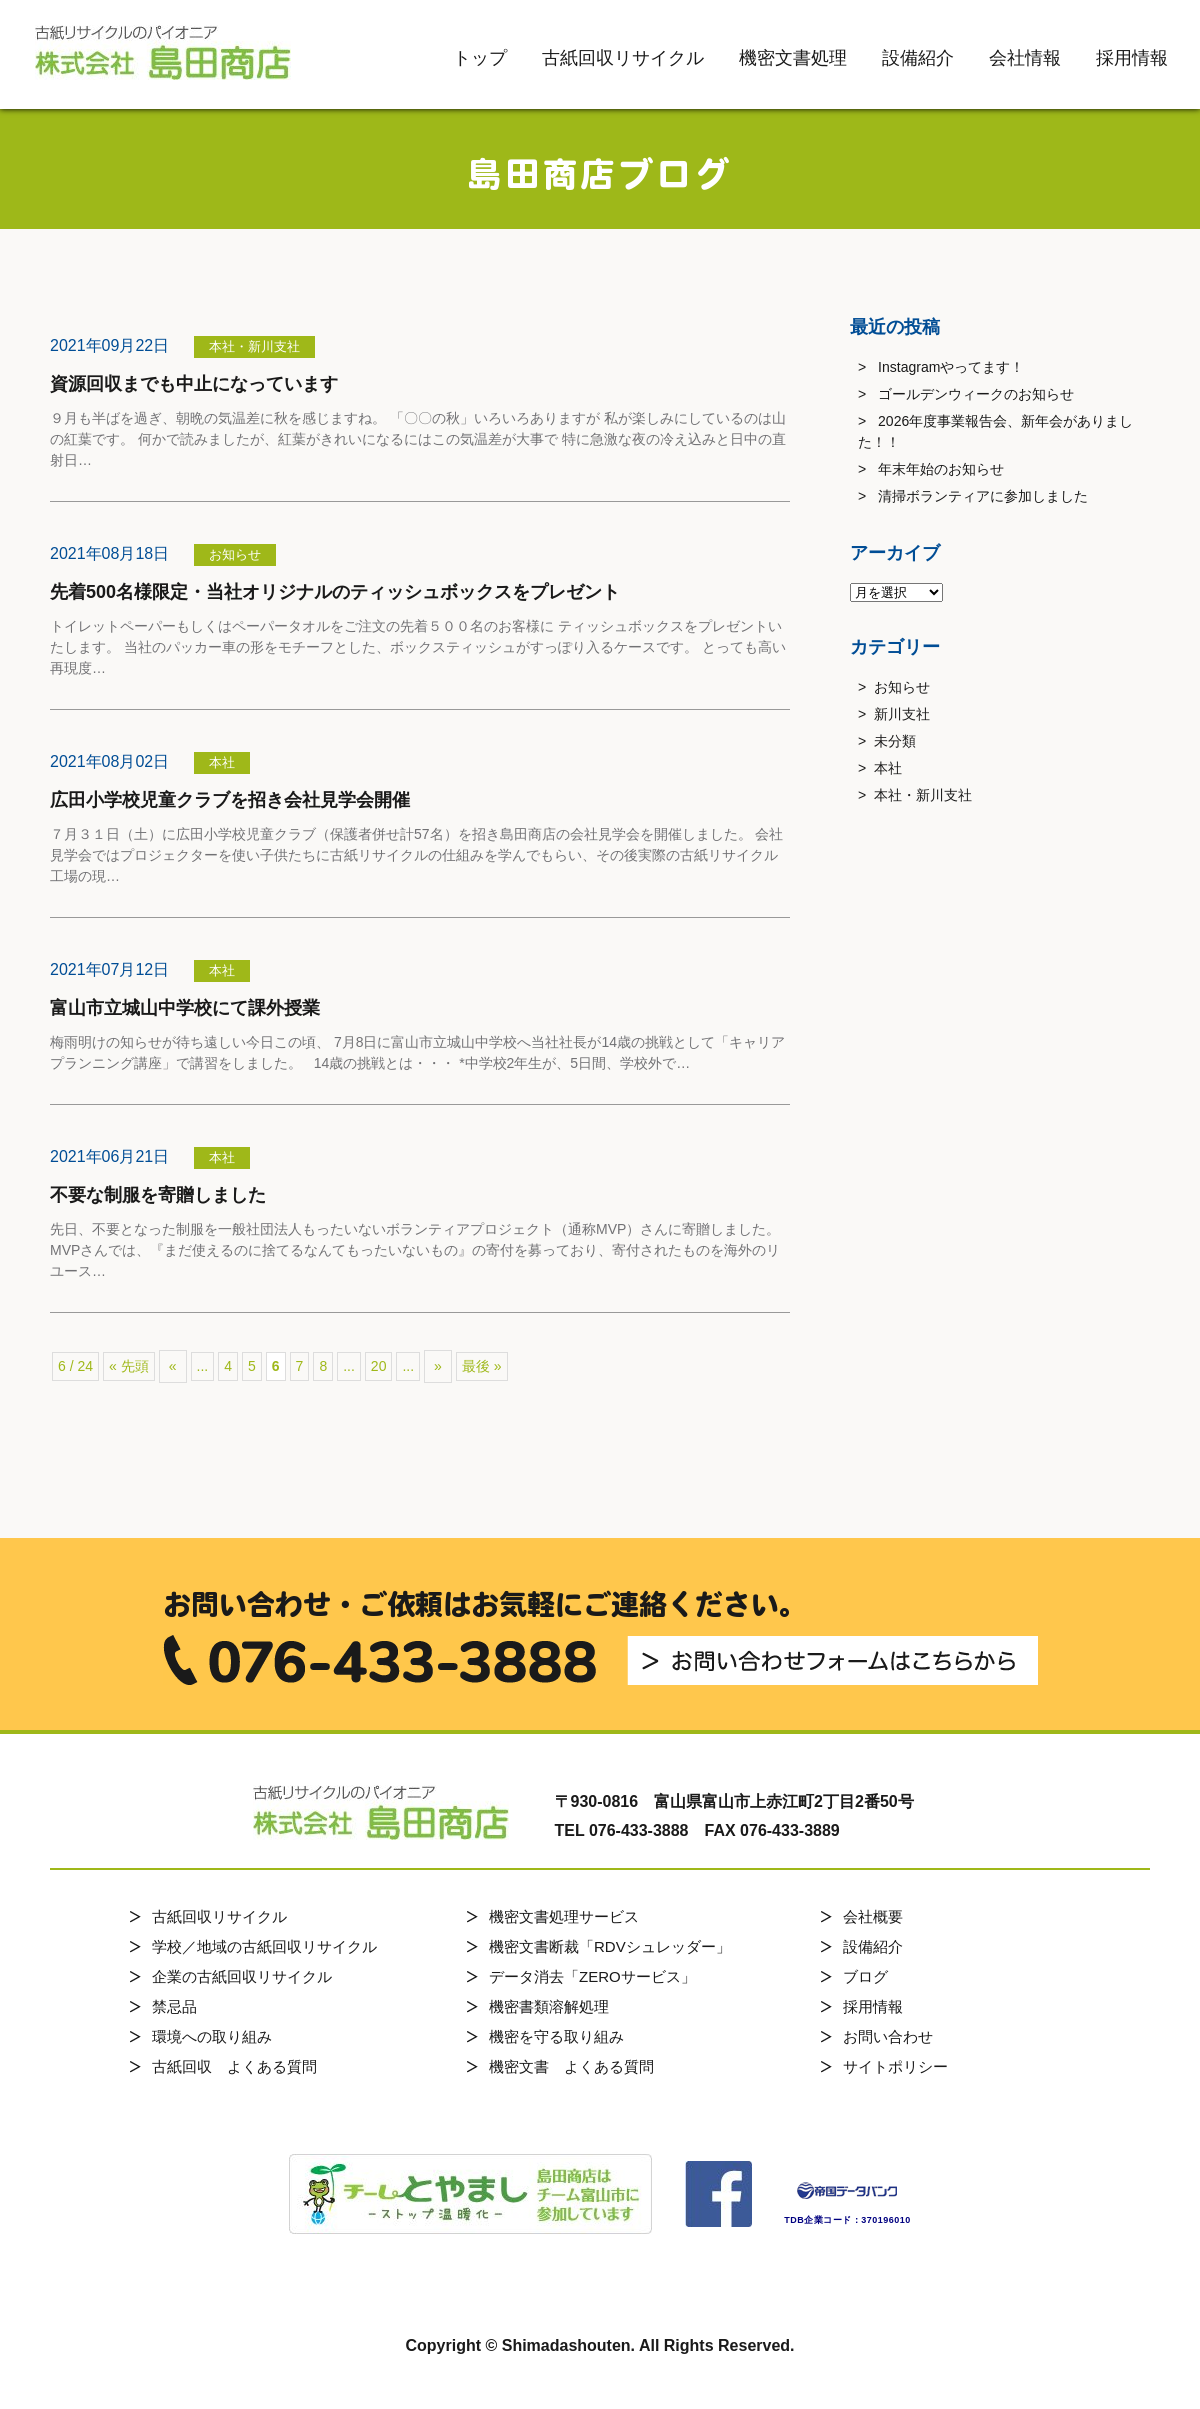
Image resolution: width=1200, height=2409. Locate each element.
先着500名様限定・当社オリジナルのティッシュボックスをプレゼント (335, 592)
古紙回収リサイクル (623, 58)
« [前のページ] (173, 1366)
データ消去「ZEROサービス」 (592, 1976)
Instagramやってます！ (951, 367)
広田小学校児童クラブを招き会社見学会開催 (230, 800)
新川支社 (902, 714)
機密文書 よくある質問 (571, 2066)
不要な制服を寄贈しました (158, 1195)
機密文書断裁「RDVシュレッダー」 (610, 1946)
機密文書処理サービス (564, 1916)
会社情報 (1025, 58)
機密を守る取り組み (556, 2036)
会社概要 (873, 1916)
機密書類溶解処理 (549, 2006)
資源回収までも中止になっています (194, 384)
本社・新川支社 (923, 795)
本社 (888, 768)
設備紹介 (918, 58)
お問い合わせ (888, 2036)
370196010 (886, 2220)
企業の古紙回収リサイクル (242, 1976)
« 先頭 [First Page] (129, 1366)
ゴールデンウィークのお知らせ (976, 394)
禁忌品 (174, 2006)
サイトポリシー (895, 2066)
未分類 (895, 741)
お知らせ (902, 687)
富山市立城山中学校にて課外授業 (185, 1008)
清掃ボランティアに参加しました (983, 496)
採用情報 (1132, 58)
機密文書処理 (793, 58)
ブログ (865, 1976)
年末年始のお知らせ (941, 469)
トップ (480, 58)
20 (379, 1366)
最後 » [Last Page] (482, 1366)
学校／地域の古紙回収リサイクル (264, 1946)
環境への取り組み (212, 2036)
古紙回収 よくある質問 (234, 2066)
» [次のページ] (438, 1366)
